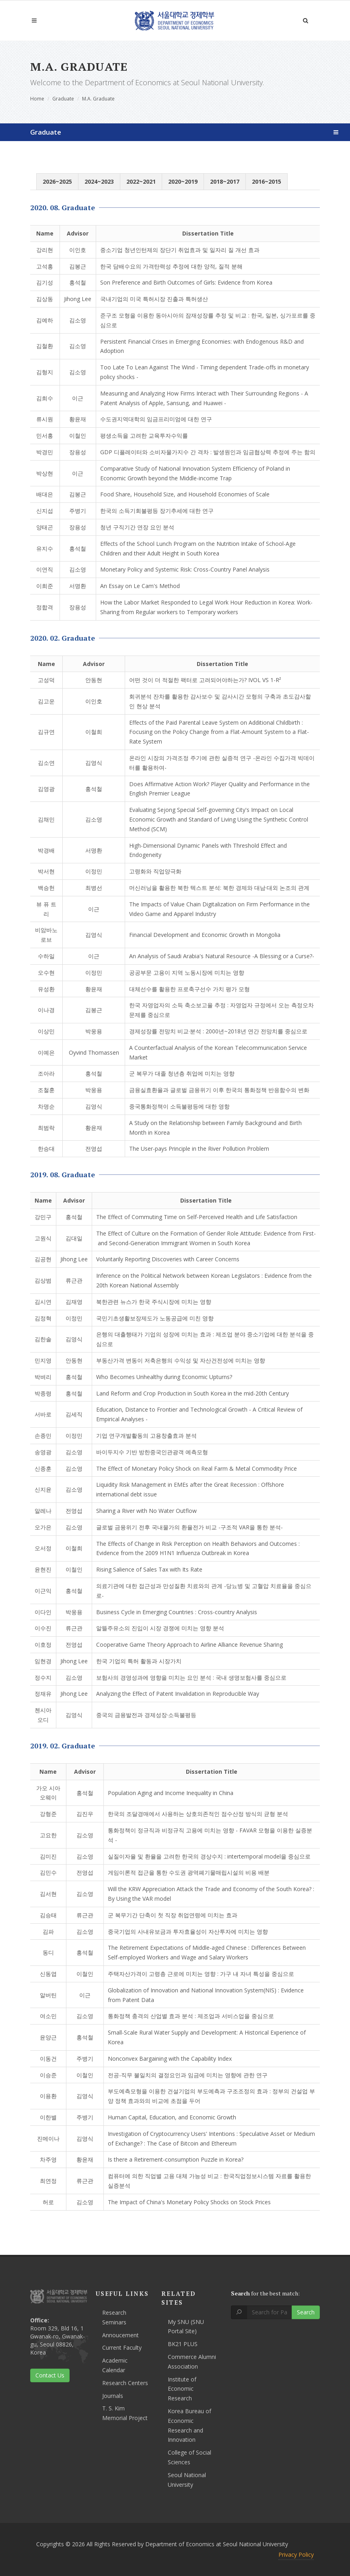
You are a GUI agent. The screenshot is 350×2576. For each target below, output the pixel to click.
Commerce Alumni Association (192, 2361)
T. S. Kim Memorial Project (125, 2413)
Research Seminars (114, 2317)
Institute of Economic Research (182, 2388)
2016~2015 (266, 181)
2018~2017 (224, 181)
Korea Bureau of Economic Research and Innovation (189, 2425)
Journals (112, 2396)
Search (306, 2312)
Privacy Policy (296, 2554)
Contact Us (49, 2375)
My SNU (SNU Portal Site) (186, 2326)
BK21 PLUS (183, 2344)
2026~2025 (57, 181)
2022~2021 (141, 181)
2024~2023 (99, 181)
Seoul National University (187, 2479)
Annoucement (120, 2335)
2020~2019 (183, 181)
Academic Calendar (115, 2365)
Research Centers (125, 2383)
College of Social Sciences (189, 2457)
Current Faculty (122, 2347)
